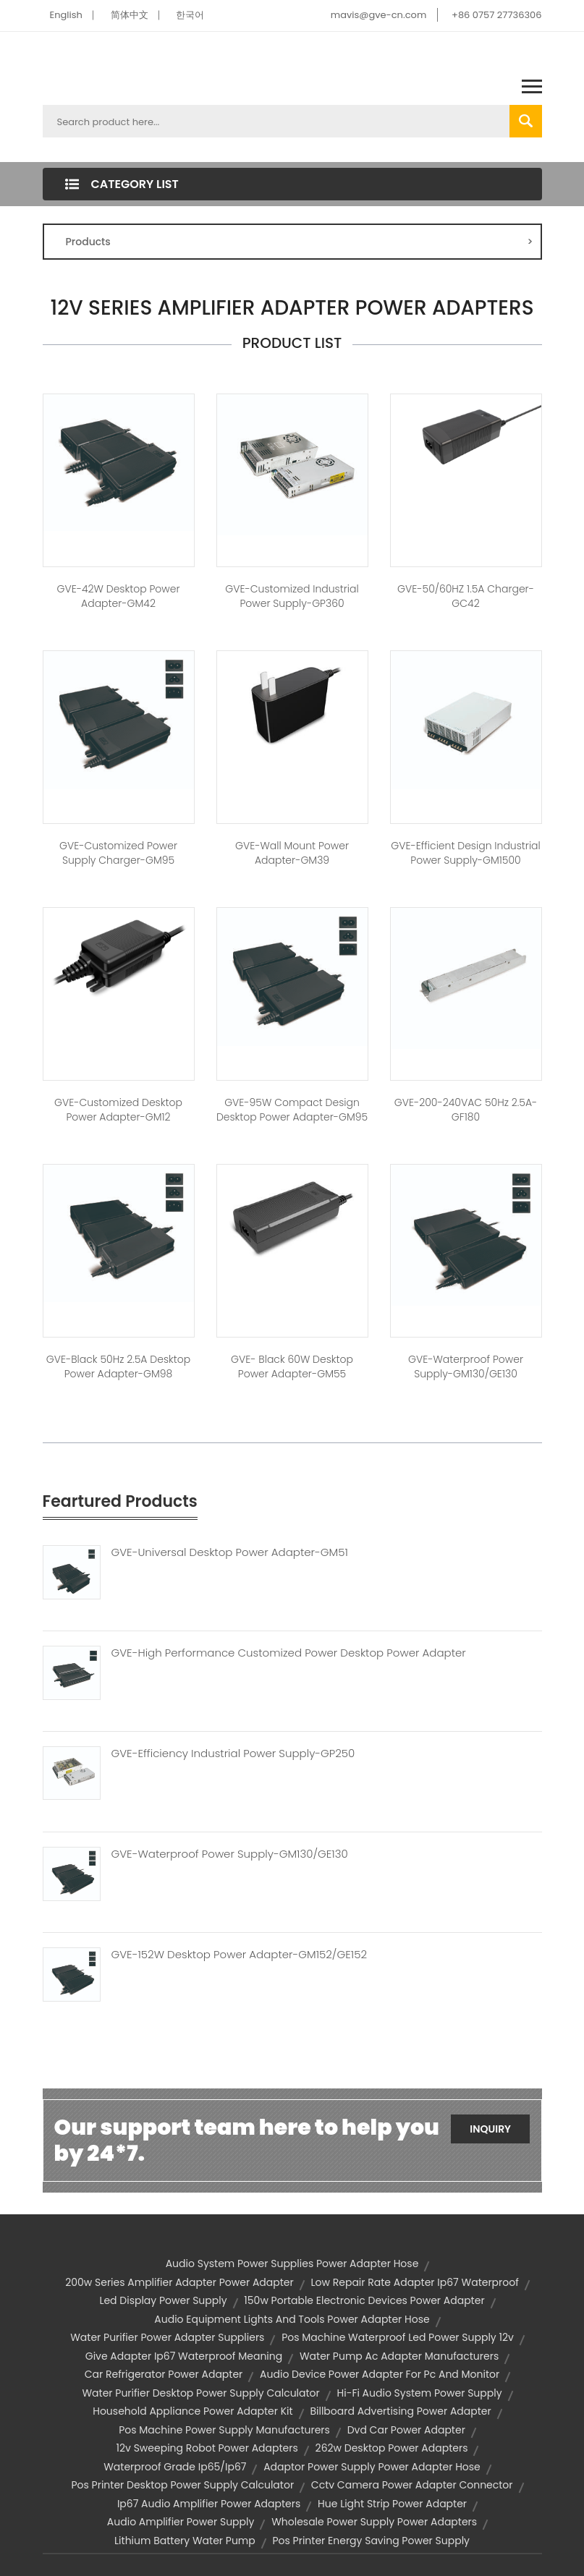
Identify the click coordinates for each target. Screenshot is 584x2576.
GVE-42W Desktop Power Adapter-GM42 (117, 596)
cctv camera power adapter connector (412, 2485)
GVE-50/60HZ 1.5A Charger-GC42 (465, 596)
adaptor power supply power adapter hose (372, 2467)
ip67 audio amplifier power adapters (208, 2503)
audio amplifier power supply (181, 2522)
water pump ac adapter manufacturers (399, 2356)
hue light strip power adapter (392, 2503)
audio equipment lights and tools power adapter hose (291, 2319)
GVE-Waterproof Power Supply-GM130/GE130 (465, 1366)
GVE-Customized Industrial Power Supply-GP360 (291, 596)
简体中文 (129, 15)
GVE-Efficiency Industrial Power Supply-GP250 (233, 1753)
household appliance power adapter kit (192, 2411)
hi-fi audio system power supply (419, 2393)
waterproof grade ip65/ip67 (174, 2467)
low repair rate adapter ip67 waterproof (415, 2282)
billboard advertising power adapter (400, 2411)
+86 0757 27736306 (496, 15)
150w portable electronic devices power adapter (364, 2300)
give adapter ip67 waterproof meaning (183, 2356)
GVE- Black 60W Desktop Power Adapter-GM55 (292, 1366)
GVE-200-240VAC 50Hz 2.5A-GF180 (466, 1109)
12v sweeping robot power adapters (207, 2448)
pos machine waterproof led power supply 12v (398, 2337)
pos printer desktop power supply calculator (182, 2485)
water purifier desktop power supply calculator (200, 2393)
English (66, 15)
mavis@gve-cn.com (378, 15)
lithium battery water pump (184, 2540)
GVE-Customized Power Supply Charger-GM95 (118, 852)
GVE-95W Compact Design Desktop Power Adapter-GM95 (292, 1109)
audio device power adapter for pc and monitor (379, 2374)
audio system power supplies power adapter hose (292, 2263)
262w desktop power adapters (392, 2448)
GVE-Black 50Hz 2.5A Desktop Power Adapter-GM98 (118, 1366)
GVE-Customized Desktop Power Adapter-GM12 (118, 1109)
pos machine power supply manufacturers (224, 2430)
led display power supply (163, 2300)
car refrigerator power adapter (164, 2374)
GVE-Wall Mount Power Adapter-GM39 (292, 852)
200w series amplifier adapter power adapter (179, 2282)
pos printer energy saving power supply (370, 2540)
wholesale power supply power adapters (374, 2522)
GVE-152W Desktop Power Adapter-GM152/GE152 (239, 1954)
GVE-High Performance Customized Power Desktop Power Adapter (288, 1653)
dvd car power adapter (406, 2430)
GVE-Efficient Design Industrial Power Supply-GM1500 (466, 852)
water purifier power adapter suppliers (167, 2337)
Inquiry (490, 2129)
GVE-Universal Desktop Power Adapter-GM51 (229, 1552)
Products (299, 241)
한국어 (190, 15)
